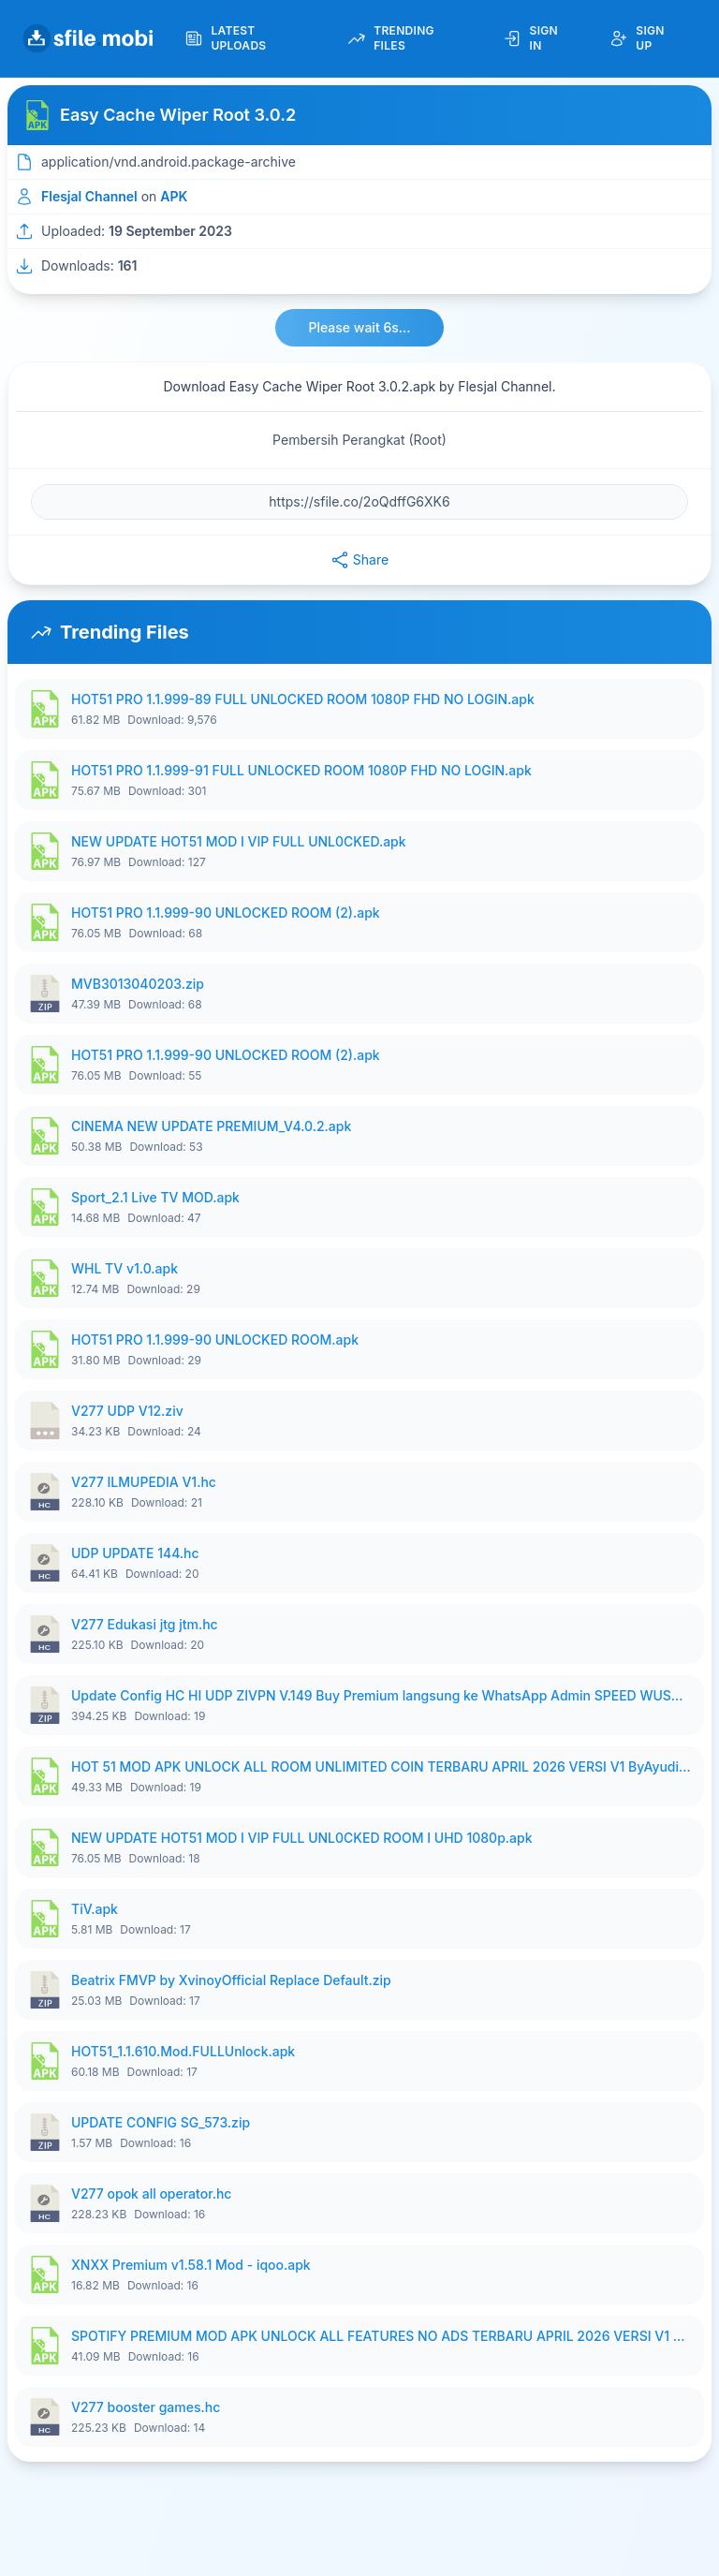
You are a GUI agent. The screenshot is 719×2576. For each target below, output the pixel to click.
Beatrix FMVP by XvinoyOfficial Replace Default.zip (231, 1980)
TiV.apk (94, 1909)
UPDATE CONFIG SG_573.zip (160, 2122)
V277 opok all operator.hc (151, 2193)
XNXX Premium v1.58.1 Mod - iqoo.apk (191, 2265)
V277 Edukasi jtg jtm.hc (144, 1624)
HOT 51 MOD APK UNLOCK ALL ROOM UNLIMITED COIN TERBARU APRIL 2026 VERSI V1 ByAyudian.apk (382, 1766)
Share (359, 560)
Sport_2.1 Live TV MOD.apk (155, 1197)
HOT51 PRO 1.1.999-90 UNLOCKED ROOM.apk (215, 1339)
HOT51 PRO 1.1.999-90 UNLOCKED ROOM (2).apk (225, 912)
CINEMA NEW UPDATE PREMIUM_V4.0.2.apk (211, 1126)
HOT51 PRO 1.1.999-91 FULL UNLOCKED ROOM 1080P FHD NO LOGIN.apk (301, 770)
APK (173, 196)
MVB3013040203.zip (137, 984)
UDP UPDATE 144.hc (135, 1553)
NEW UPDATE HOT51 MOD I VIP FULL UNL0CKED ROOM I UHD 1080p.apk (301, 1838)
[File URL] (359, 502)
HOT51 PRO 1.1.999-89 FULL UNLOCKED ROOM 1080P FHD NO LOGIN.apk (303, 699)
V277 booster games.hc (145, 2407)
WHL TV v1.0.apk (124, 1268)
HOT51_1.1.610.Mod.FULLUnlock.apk (183, 2051)
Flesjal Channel (89, 196)
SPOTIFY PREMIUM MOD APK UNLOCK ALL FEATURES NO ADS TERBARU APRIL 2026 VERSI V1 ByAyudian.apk (382, 2336)
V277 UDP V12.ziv (127, 1411)
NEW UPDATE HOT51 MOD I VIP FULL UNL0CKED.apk (238, 841)
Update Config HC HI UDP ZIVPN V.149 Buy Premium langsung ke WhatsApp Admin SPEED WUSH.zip (382, 1695)
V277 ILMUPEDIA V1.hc (143, 1482)
